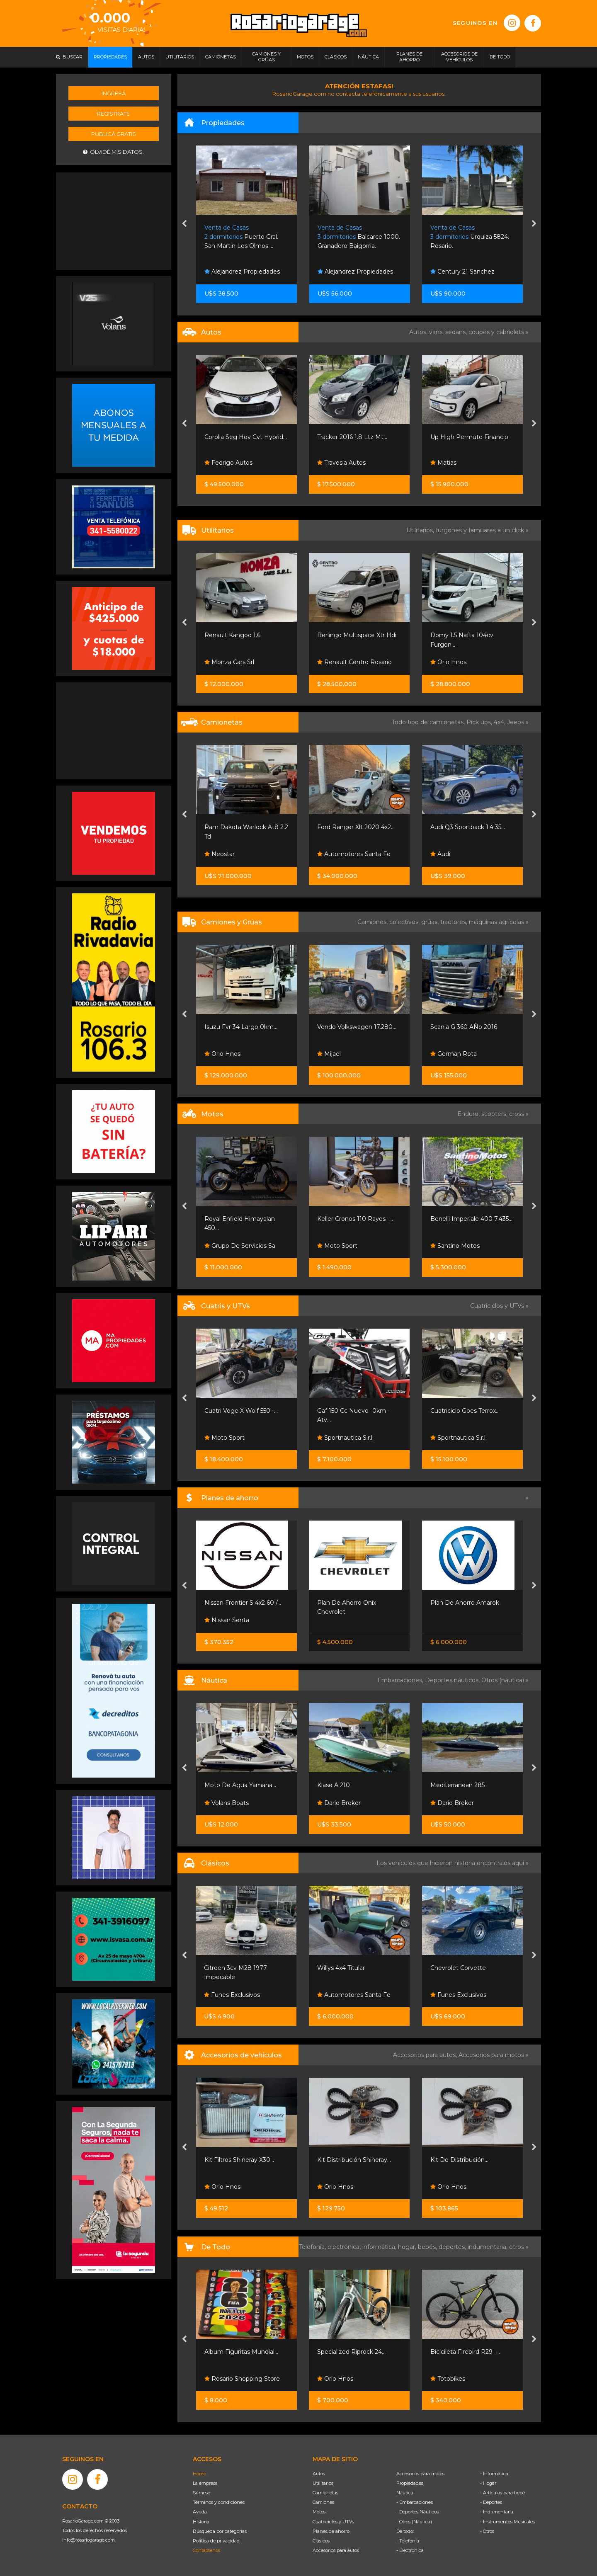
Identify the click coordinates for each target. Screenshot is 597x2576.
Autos (319, 2474)
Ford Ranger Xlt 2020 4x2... (356, 827)
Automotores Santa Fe (354, 854)
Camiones (323, 2502)
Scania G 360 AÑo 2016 (463, 1027)
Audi (440, 854)
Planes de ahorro (331, 2531)
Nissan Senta (226, 1620)
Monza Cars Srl (229, 662)
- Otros (487, 2531)
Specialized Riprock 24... (351, 2351)
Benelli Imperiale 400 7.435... (471, 1219)
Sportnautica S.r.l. (345, 1437)
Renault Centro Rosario (354, 662)
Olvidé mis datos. (113, 152)
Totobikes (447, 2378)
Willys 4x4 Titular (341, 1968)
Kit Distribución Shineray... (354, 2160)
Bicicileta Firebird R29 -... (465, 2351)
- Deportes (491, 2502)
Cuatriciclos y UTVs (333, 2522)
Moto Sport (337, 1245)
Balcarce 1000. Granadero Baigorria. (359, 237)
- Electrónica (410, 2550)
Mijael (329, 1054)
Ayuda (200, 2512)
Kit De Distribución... (459, 2160)
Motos (319, 2512)
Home (199, 2474)
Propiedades (409, 2483)
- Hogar (488, 2483)
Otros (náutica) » (505, 1680)
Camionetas (325, 2493)
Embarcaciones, (401, 1680)
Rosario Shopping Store (242, 2378)
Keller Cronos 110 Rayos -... (355, 1219)
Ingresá (114, 93)
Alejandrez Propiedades (242, 271)
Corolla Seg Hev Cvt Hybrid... (245, 437)
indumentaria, (488, 2247)
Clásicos (321, 2541)
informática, (380, 2247)
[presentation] (184, 224)
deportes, (453, 2247)
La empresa (205, 2483)
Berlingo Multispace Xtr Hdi (356, 635)
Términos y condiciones (219, 2502)
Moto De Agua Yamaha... (240, 1785)
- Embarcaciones (414, 2502)
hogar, (408, 2247)
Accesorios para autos (336, 2550)
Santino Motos (455, 1245)
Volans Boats (226, 1803)
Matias (443, 462)
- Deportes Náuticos (417, 2512)
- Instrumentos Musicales (507, 2522)
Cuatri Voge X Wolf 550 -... (241, 1410)
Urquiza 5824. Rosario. (469, 237)
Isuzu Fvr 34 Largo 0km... (240, 1027)
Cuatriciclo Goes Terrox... (465, 1410)
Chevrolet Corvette (458, 1968)
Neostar (219, 854)
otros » (519, 2247)
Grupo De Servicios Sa (239, 1245)
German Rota (453, 1054)
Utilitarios (323, 2483)
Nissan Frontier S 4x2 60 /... (242, 1602)
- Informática (494, 2474)
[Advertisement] (113, 220)
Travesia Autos (341, 462)
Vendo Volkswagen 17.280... (356, 1027)
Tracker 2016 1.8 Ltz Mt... (352, 437)
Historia (201, 2522)
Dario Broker (339, 1803)
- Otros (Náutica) (414, 2522)
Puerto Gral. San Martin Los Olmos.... (241, 237)
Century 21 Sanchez (462, 271)
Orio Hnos (448, 662)
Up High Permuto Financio (469, 437)
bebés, (428, 2247)
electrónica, (345, 2247)
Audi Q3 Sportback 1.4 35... (467, 827)
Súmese (201, 2493)
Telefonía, (313, 2247)
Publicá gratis (113, 134)
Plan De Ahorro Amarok (464, 1602)
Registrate (113, 113)
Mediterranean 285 (457, 1785)
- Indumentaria (496, 2512)
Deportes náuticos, (453, 1680)
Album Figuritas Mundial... (241, 2351)
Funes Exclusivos (232, 1995)
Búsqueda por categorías (220, 2531)
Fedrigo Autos (228, 462)
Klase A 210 (333, 1785)
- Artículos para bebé (502, 2493)
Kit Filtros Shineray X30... (239, 2160)
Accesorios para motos (491, 2055)
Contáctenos (206, 2550)
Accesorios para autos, (426, 2055)
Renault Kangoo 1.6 (232, 635)
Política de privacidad (216, 2541)
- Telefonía (407, 2541)
